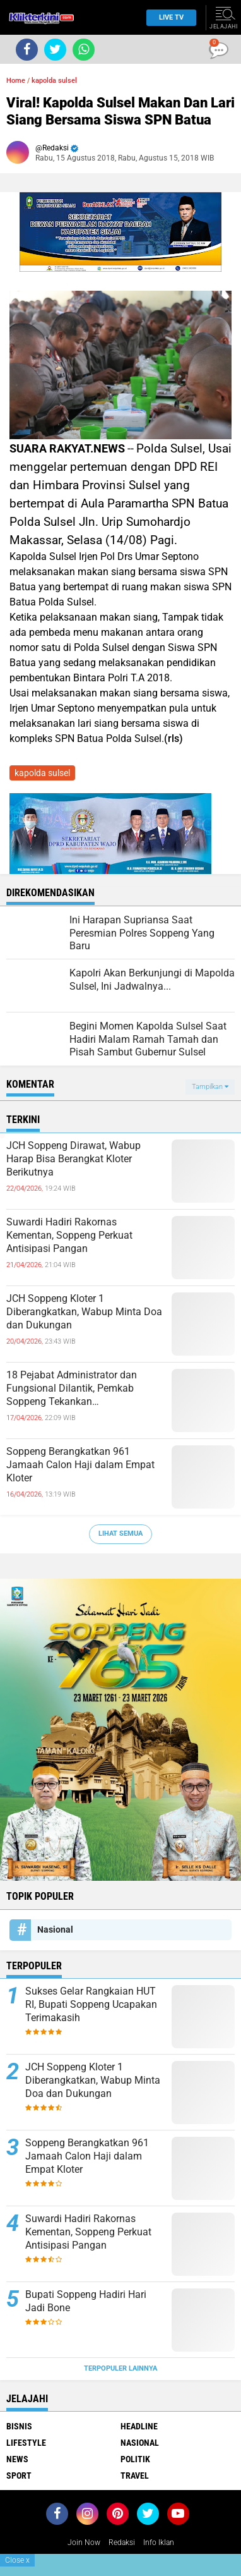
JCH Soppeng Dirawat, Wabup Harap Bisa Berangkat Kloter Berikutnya (73, 1158)
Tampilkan (210, 1087)
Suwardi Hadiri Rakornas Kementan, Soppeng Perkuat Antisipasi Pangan (69, 1235)
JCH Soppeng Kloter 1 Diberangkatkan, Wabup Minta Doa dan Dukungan (84, 1311)
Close (17, 2560)
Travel (134, 2475)
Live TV (168, 17)
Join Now (84, 2542)
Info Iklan (158, 2542)
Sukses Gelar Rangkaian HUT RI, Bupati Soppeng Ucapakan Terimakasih (91, 2004)
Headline (139, 2426)
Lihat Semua (120, 1533)
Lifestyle (26, 2443)
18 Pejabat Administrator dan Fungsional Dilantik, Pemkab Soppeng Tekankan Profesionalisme (71, 1388)
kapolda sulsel (54, 80)
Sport (19, 2475)
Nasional (55, 1929)
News (17, 2459)
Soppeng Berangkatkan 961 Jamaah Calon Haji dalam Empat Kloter (80, 1464)
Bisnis (19, 2426)
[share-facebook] (27, 50)
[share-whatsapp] (84, 50)
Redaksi (122, 2542)
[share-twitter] (55, 50)
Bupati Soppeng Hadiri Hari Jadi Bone (85, 2301)
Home (15, 80)
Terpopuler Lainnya (120, 2368)
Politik (135, 2459)
